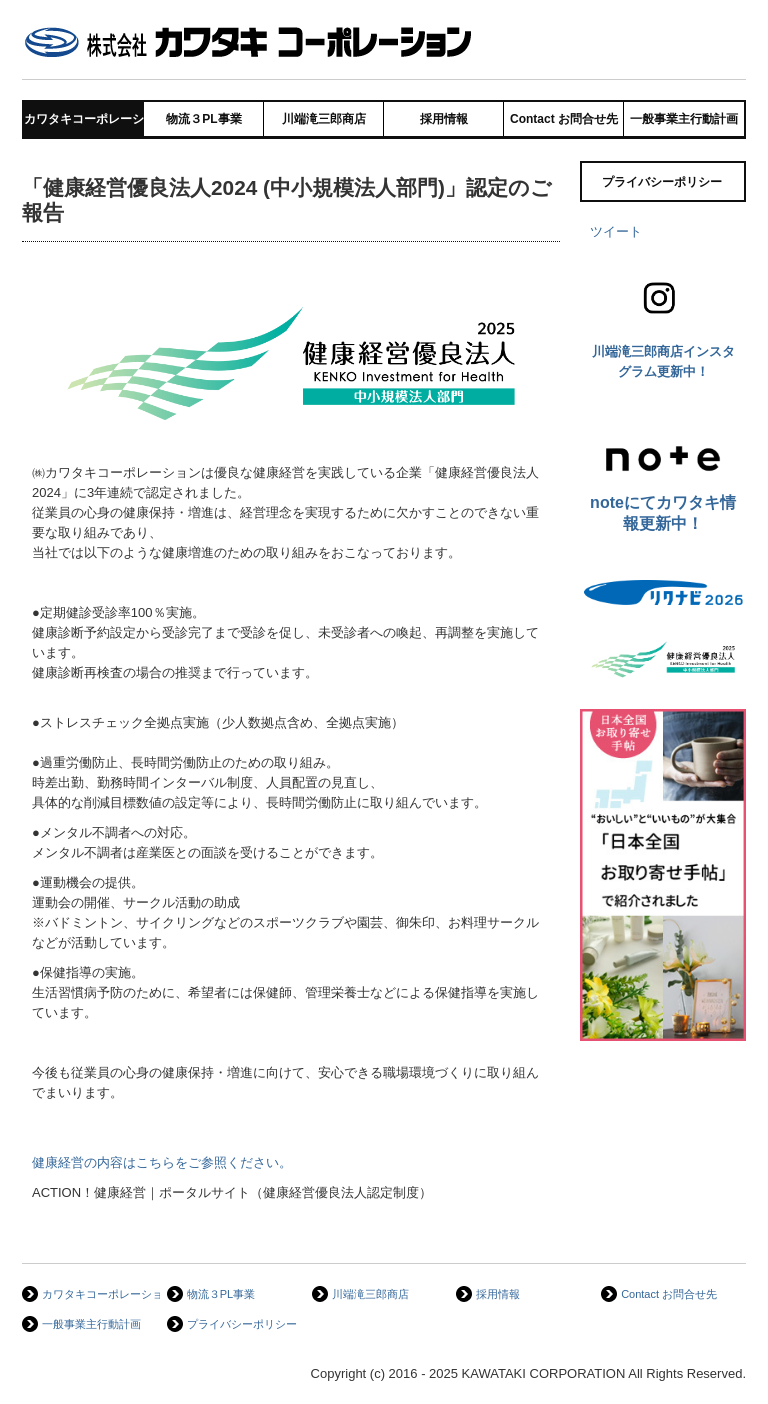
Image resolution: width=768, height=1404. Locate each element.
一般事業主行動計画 (684, 119)
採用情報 (444, 119)
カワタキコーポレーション (84, 119)
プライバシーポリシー (662, 182)
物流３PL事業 (203, 119)
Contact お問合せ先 (564, 119)
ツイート (616, 231)
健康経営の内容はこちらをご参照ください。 (162, 1162)
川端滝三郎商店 (324, 119)
